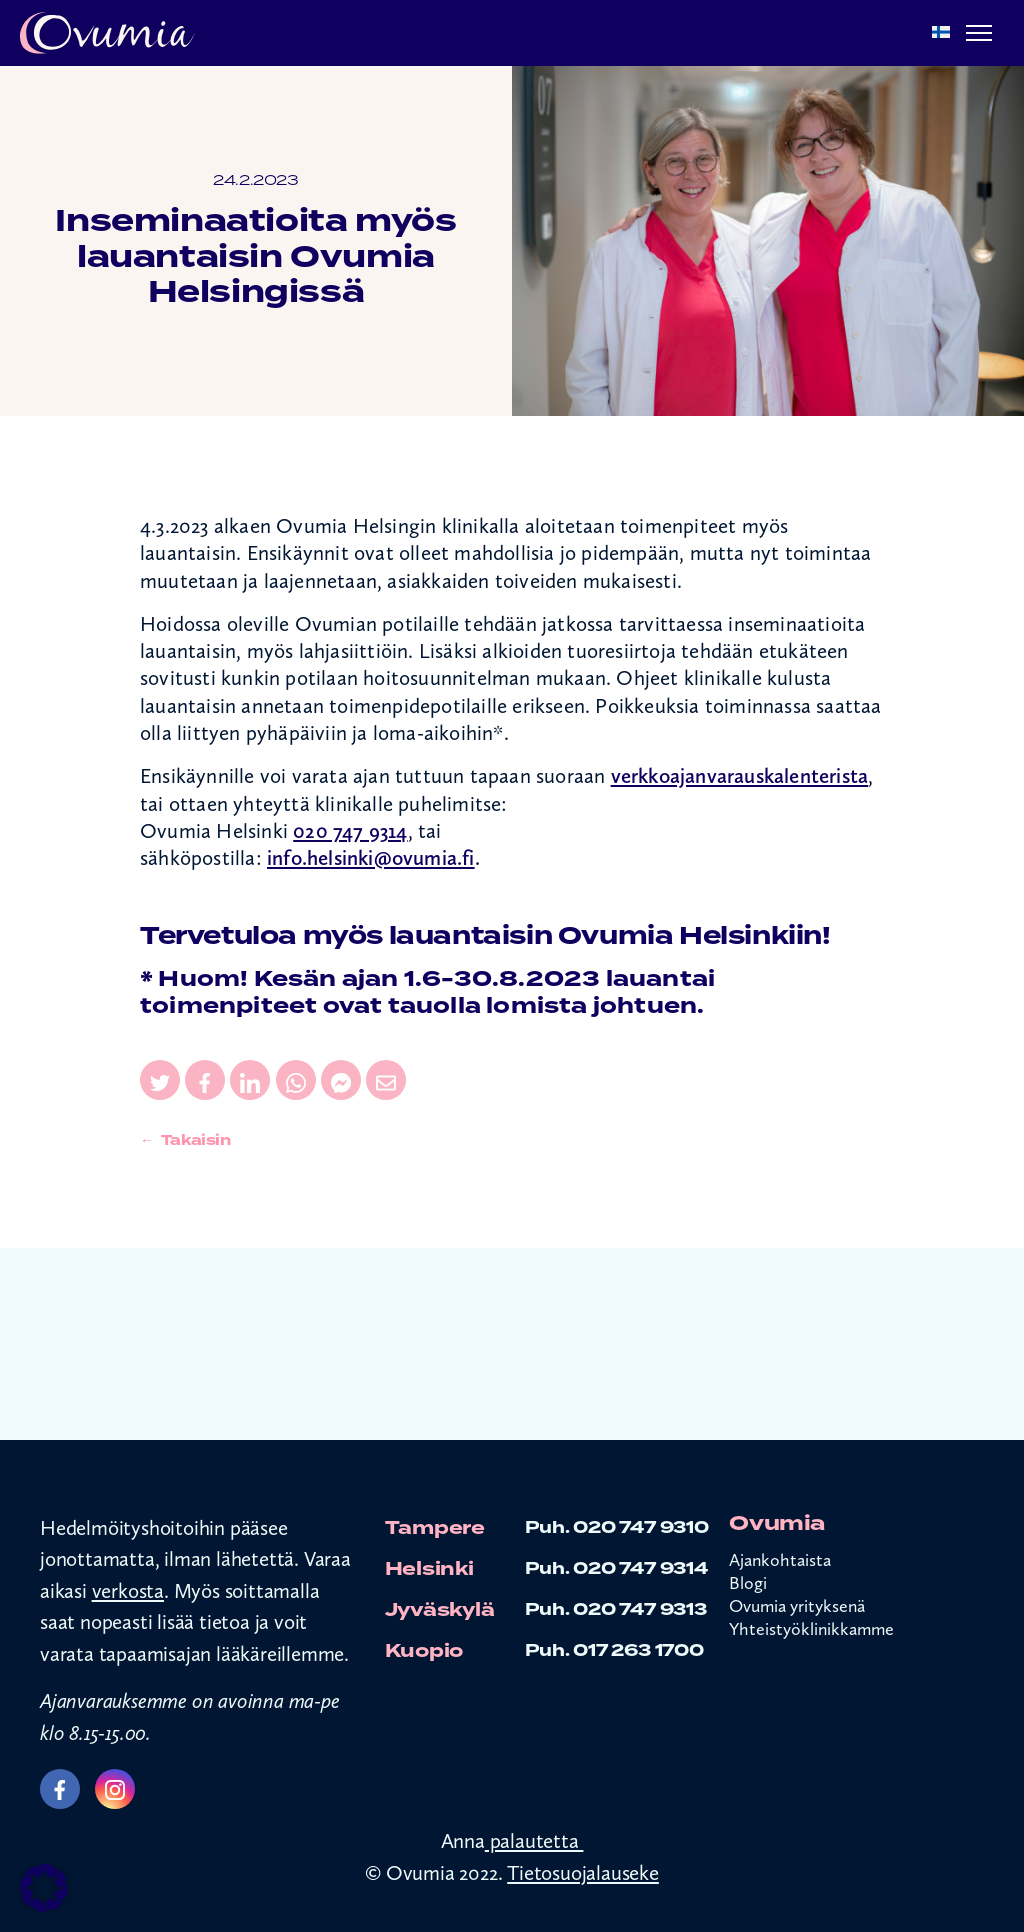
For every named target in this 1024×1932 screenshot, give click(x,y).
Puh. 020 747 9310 (617, 1527)
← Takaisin (185, 1140)
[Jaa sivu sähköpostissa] (386, 1080)
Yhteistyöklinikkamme (811, 1628)
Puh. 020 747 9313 (616, 1609)
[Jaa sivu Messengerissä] (341, 1080)
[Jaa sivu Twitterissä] (160, 1080)
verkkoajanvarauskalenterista (740, 775)
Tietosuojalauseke (583, 1872)
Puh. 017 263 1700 (614, 1650)
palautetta (534, 1840)
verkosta (128, 1590)
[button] (44, 1888)
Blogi (748, 1582)
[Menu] (979, 33)
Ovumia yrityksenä (797, 1605)
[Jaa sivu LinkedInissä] (250, 1080)
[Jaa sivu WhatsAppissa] (296, 1080)
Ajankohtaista (780, 1559)
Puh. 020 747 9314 (616, 1568)
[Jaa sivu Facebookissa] (205, 1080)
